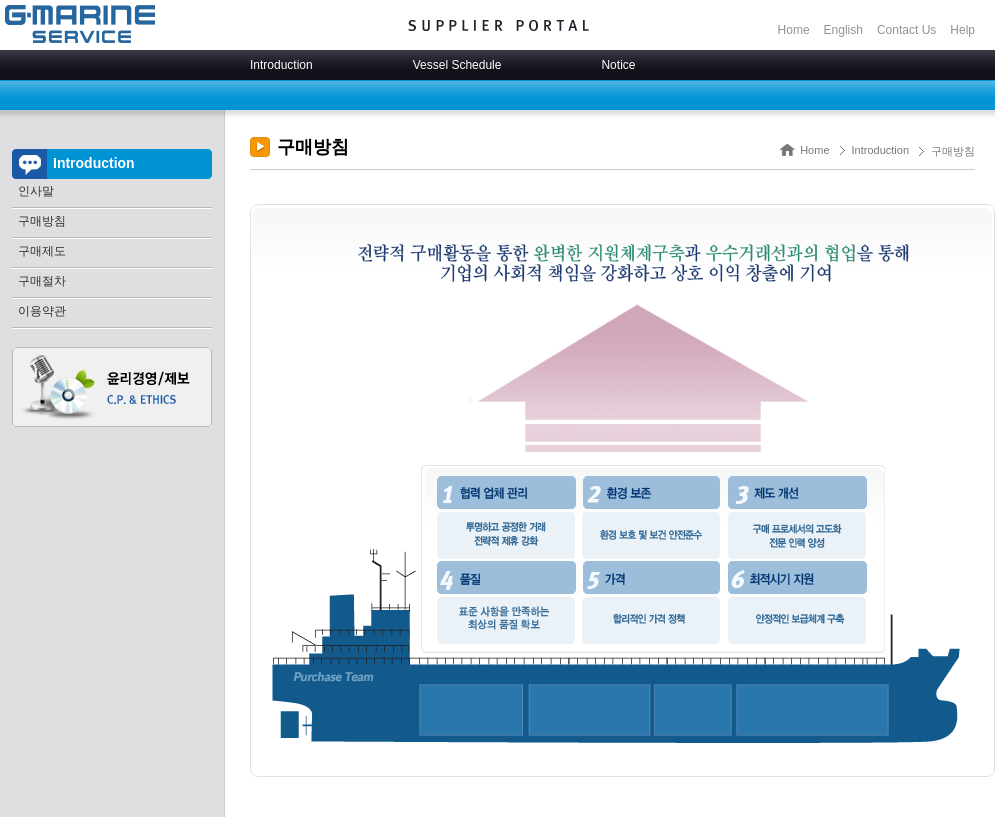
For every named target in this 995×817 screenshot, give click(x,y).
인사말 (36, 191)
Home (794, 30)
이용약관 (42, 311)
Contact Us (906, 30)
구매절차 (42, 281)
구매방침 (42, 221)
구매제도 (42, 251)
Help (962, 30)
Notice (618, 65)
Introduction (281, 65)
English (843, 30)
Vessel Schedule (457, 65)
